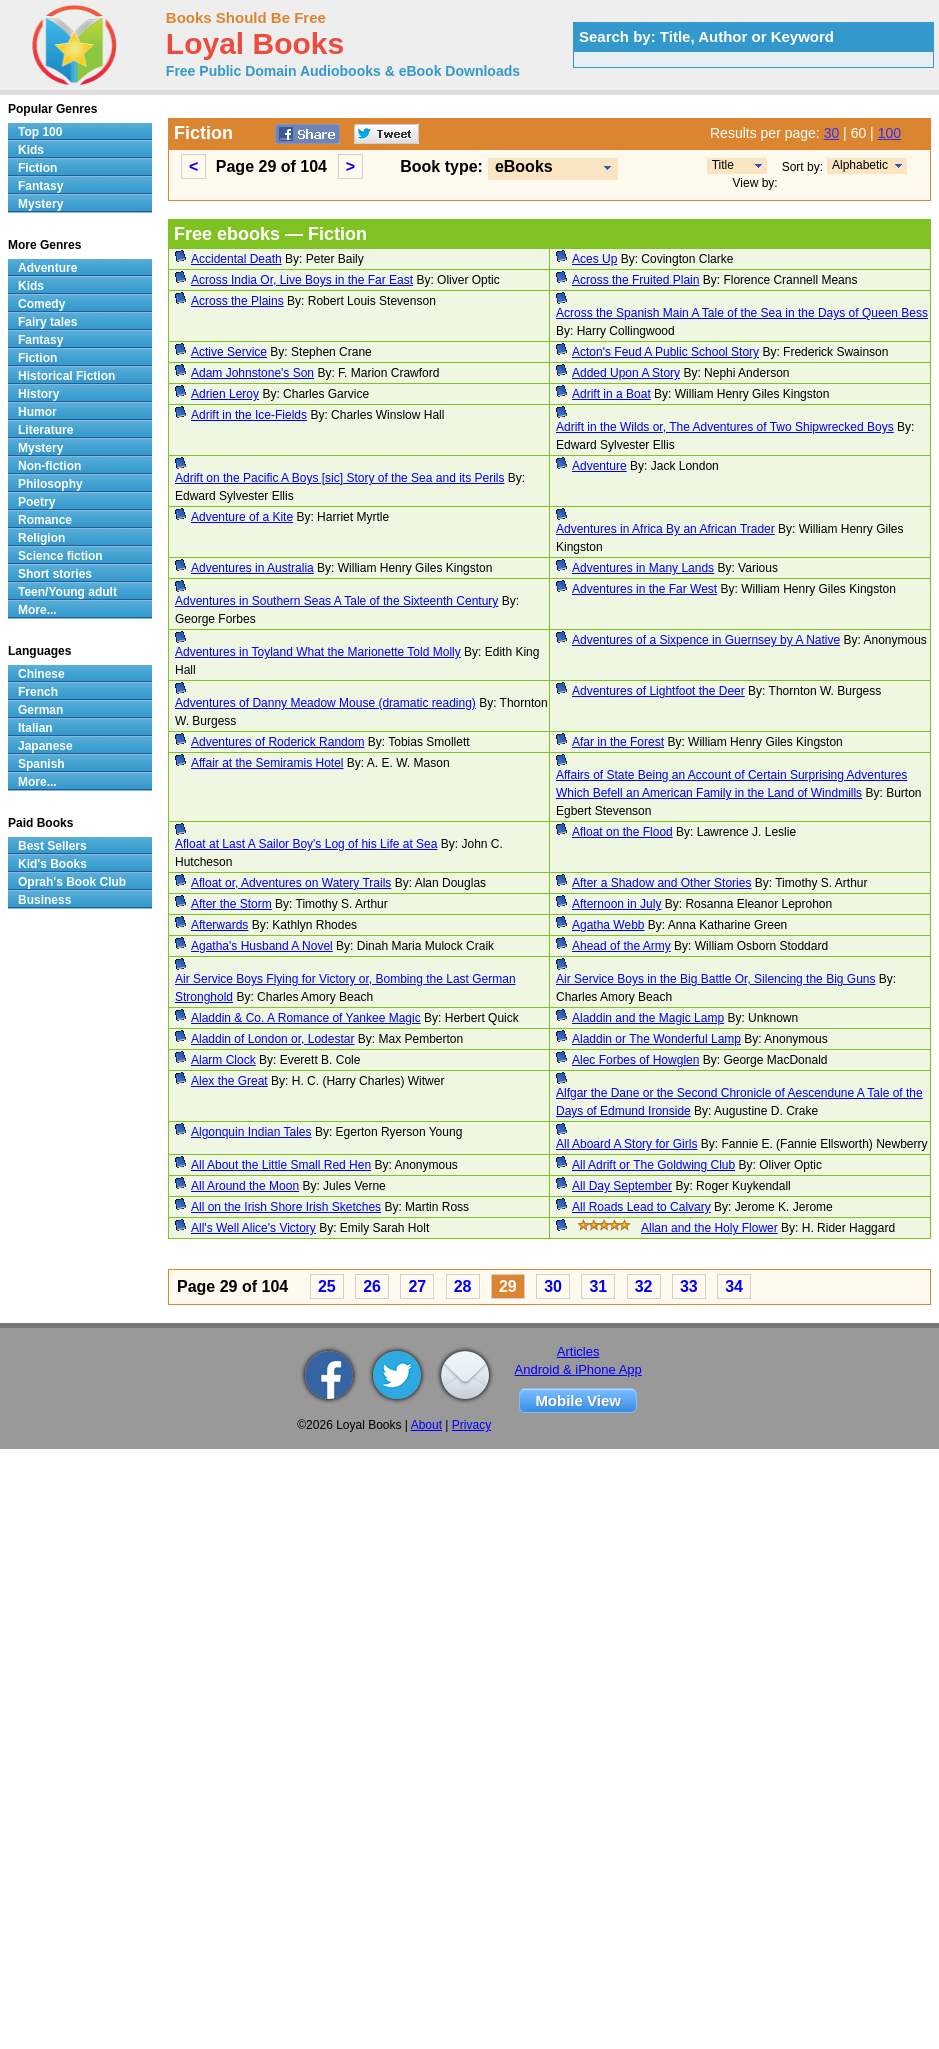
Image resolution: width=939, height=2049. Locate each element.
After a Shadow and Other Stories (661, 883)
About (426, 1425)
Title (723, 165)
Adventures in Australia (252, 568)
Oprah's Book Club (72, 882)
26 (372, 1286)
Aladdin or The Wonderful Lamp (656, 1039)
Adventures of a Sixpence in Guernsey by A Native (706, 640)
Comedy (41, 304)
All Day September (622, 1186)
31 (598, 1286)
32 (644, 1286)
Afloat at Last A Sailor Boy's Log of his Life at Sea (306, 844)
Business (44, 900)
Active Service (229, 352)
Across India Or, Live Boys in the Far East (302, 280)
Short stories (55, 574)
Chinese (41, 674)
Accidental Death (236, 259)
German (40, 710)
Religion (41, 538)
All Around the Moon (245, 1186)
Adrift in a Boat (611, 394)
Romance (45, 520)
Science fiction (60, 556)
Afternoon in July (616, 904)
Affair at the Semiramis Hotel (267, 763)
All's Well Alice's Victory (253, 1228)
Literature (45, 430)
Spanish (41, 764)
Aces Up (594, 259)
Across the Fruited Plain (635, 280)
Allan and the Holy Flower (709, 1228)
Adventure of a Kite (242, 517)
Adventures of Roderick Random (277, 742)
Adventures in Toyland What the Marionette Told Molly (318, 652)
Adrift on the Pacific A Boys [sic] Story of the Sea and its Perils (340, 478)
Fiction (37, 168)
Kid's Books (52, 864)
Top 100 (40, 132)
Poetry (36, 502)
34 (734, 1286)
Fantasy (40, 186)
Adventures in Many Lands (643, 568)
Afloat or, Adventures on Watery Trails (291, 883)
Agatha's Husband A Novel (262, 946)
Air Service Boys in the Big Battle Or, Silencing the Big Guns (716, 979)
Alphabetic (860, 165)
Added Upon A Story (626, 373)
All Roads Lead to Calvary (641, 1207)
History (38, 394)
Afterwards (219, 925)
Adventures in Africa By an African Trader (665, 529)
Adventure (599, 466)
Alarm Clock (223, 1060)
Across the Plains (237, 301)
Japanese (45, 746)
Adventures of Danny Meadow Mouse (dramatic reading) (325, 703)
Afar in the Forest (618, 742)
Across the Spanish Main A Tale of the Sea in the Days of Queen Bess (742, 313)
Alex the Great (229, 1081)
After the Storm (231, 904)
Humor (37, 412)
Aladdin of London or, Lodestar (272, 1039)
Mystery (40, 204)
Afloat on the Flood (622, 832)
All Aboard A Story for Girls (626, 1144)
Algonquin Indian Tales (251, 1132)
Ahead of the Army (621, 946)
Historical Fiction (66, 376)
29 (508, 1286)
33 (689, 1286)
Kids (31, 150)
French (38, 692)
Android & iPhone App (578, 1369)
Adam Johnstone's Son (252, 373)
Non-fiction (49, 466)
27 (417, 1286)
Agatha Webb (608, 925)
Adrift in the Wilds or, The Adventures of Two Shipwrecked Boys (725, 427)
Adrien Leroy (225, 394)
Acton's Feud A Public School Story (665, 352)
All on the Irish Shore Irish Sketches (286, 1207)
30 (832, 133)
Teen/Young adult (67, 592)
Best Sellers (52, 846)
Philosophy (50, 484)
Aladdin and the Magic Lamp (648, 1018)
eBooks (524, 166)
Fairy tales (47, 322)
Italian (35, 728)
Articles (578, 1351)
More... (37, 610)
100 (889, 133)
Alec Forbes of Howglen (635, 1060)
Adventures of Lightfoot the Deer (658, 691)
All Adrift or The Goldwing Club (653, 1165)
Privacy (471, 1425)
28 (463, 1286)
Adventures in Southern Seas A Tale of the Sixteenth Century (336, 601)
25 (327, 1286)
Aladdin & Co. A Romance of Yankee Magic (306, 1018)
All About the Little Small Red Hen (281, 1165)
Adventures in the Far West (644, 589)
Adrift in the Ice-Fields (249, 415)
